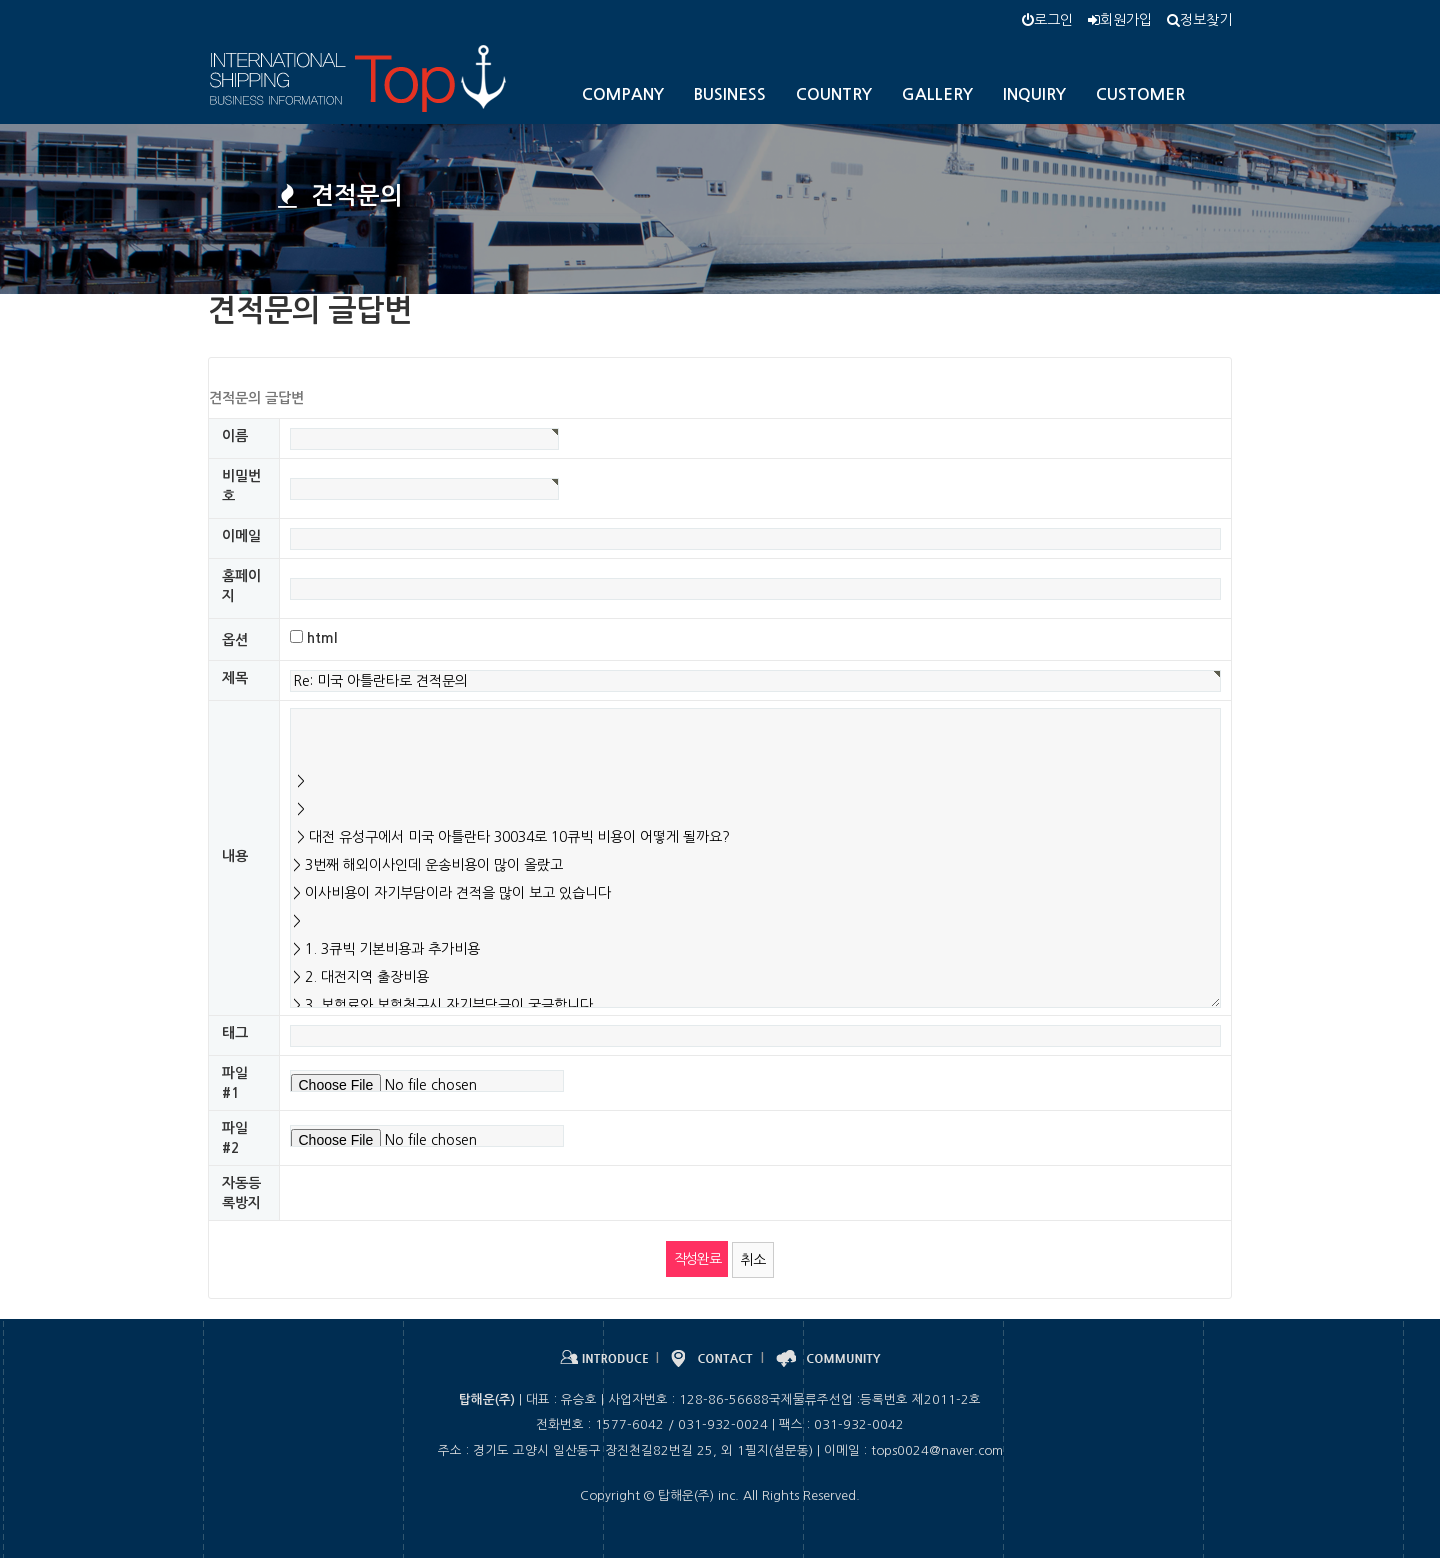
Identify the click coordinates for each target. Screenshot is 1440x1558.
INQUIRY (1034, 94)
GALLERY (937, 94)
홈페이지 (241, 586)
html (322, 638)
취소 (753, 1260)
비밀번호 (241, 486)
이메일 (241, 536)
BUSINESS (730, 94)
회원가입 (1120, 20)
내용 (235, 856)
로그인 (1047, 20)
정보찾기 (1199, 20)
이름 (235, 436)
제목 (235, 678)
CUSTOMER (1140, 94)
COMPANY (623, 94)
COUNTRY (834, 94)
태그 (235, 1033)
